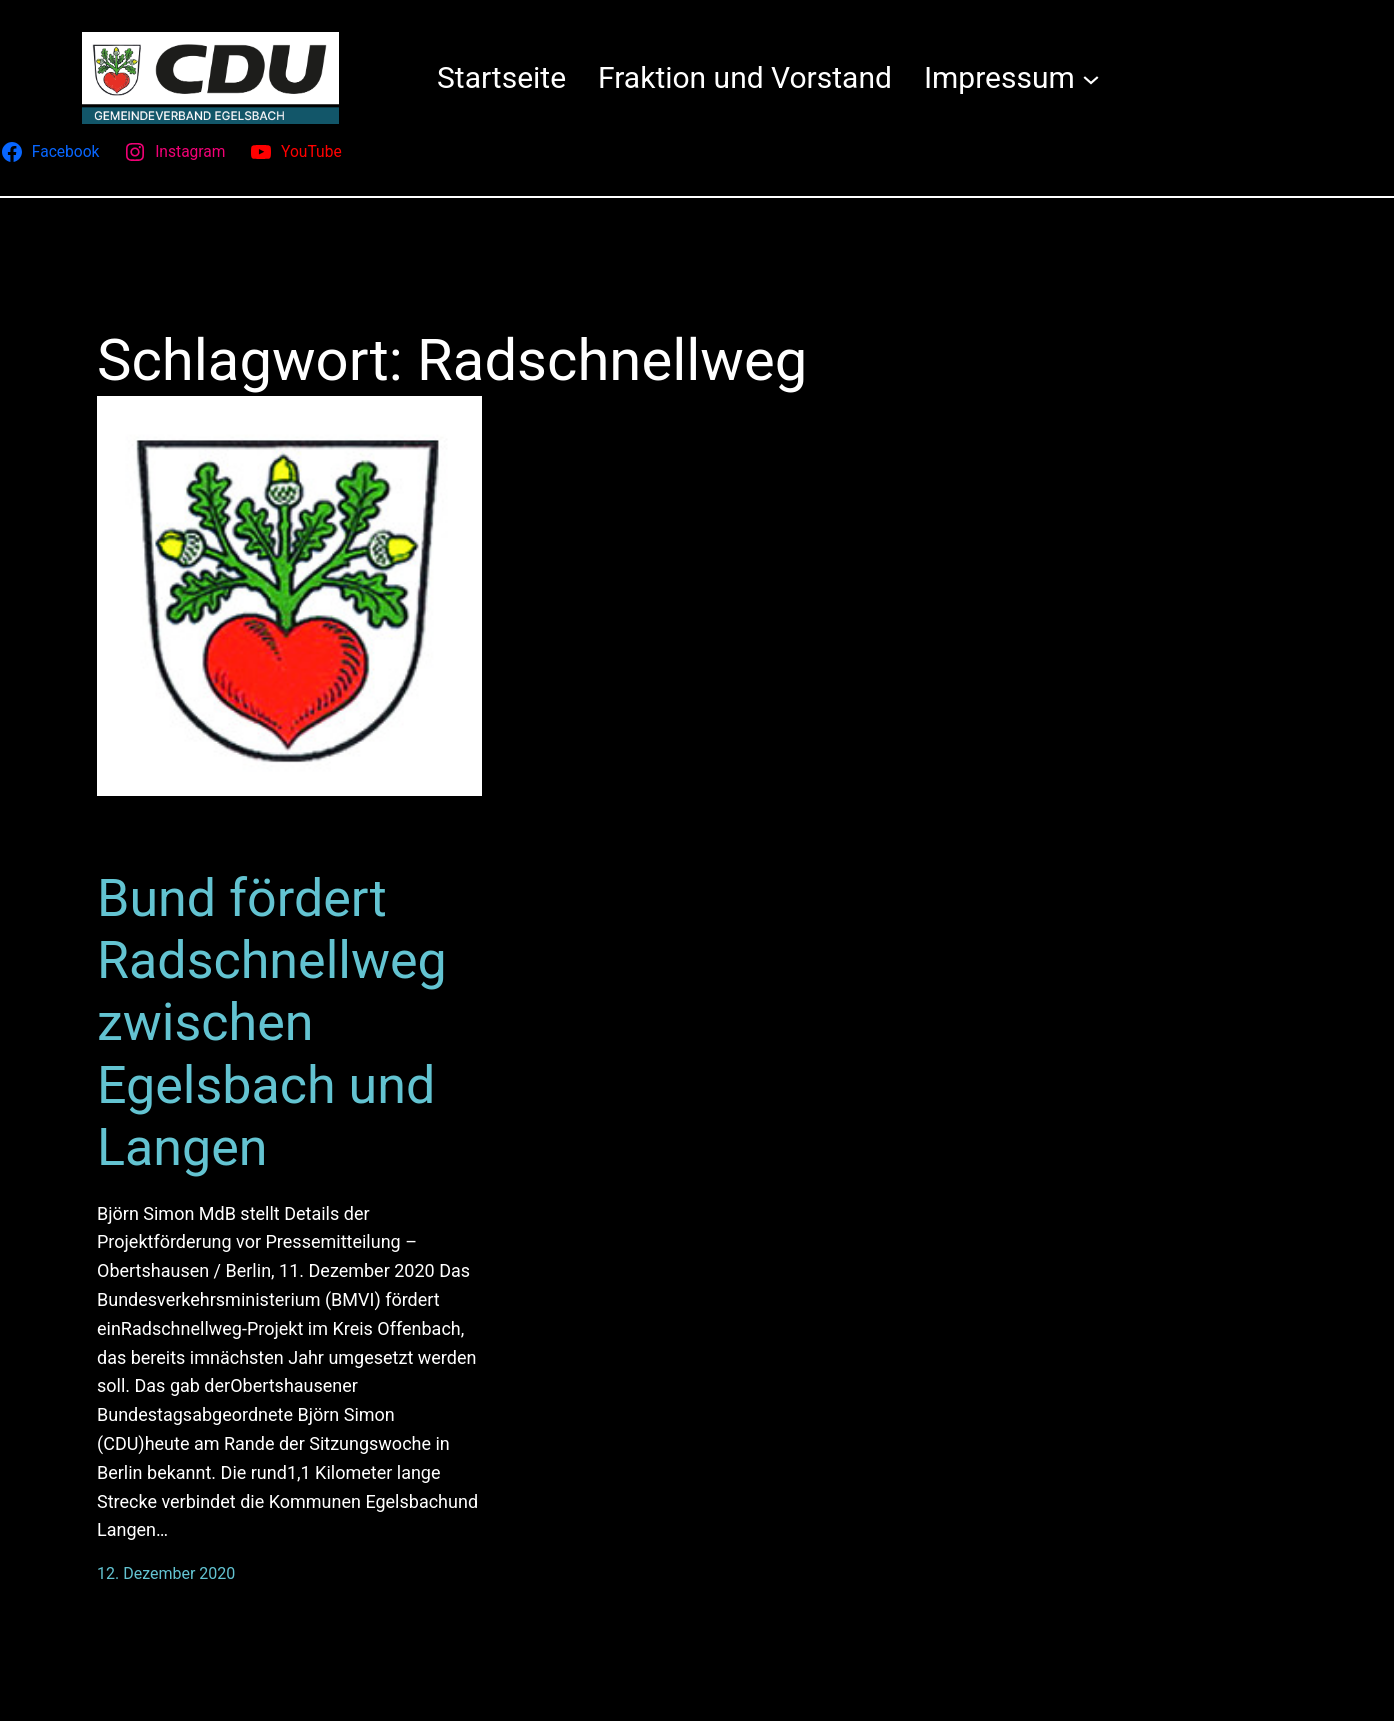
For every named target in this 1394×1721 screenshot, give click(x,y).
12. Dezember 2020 (166, 1573)
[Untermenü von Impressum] (1091, 78)
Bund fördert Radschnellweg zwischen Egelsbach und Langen (272, 1023)
